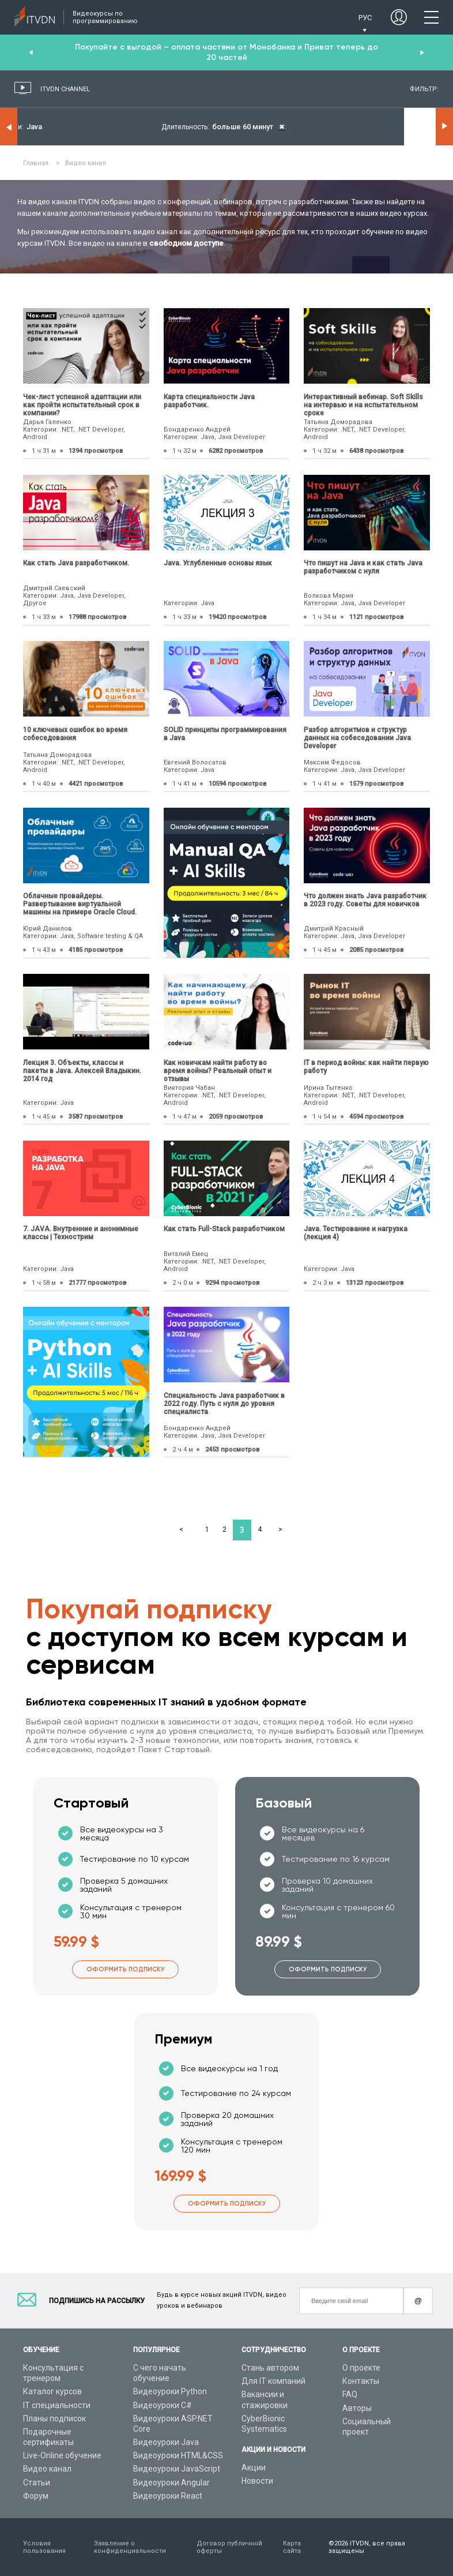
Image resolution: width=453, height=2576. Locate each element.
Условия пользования (44, 2547)
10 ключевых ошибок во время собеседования (75, 734)
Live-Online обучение (62, 2455)
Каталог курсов (52, 2391)
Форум (35, 2495)
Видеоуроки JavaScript (176, 2468)
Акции (253, 2467)
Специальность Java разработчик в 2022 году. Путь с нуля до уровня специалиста (224, 1404)
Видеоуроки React (167, 2495)
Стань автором (270, 2367)
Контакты (360, 2381)
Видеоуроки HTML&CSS (178, 2455)
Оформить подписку (125, 1969)
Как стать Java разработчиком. (76, 563)
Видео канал (47, 2468)
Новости (257, 2480)
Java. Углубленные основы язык (218, 563)
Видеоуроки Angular (171, 2482)
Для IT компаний (273, 2381)
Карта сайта (292, 2547)
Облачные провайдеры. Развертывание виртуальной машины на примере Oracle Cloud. (80, 904)
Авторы (357, 2408)
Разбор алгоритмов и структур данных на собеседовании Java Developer (357, 738)
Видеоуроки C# (162, 2405)
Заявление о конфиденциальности (130, 2547)
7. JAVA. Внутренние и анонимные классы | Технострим (80, 1233)
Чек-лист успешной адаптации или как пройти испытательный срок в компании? (82, 405)
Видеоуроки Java (166, 2442)
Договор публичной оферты (229, 2547)
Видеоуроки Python (170, 2391)
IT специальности (56, 2405)
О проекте (361, 2367)
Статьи (36, 2482)
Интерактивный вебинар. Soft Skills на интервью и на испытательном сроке (363, 405)
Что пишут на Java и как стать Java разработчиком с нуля (363, 567)
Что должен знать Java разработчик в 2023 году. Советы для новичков (365, 900)
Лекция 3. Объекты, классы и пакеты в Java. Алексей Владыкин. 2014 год (82, 1071)
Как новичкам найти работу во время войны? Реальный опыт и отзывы (217, 1071)
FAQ (349, 2394)
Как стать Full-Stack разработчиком (224, 1229)
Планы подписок (54, 2418)
